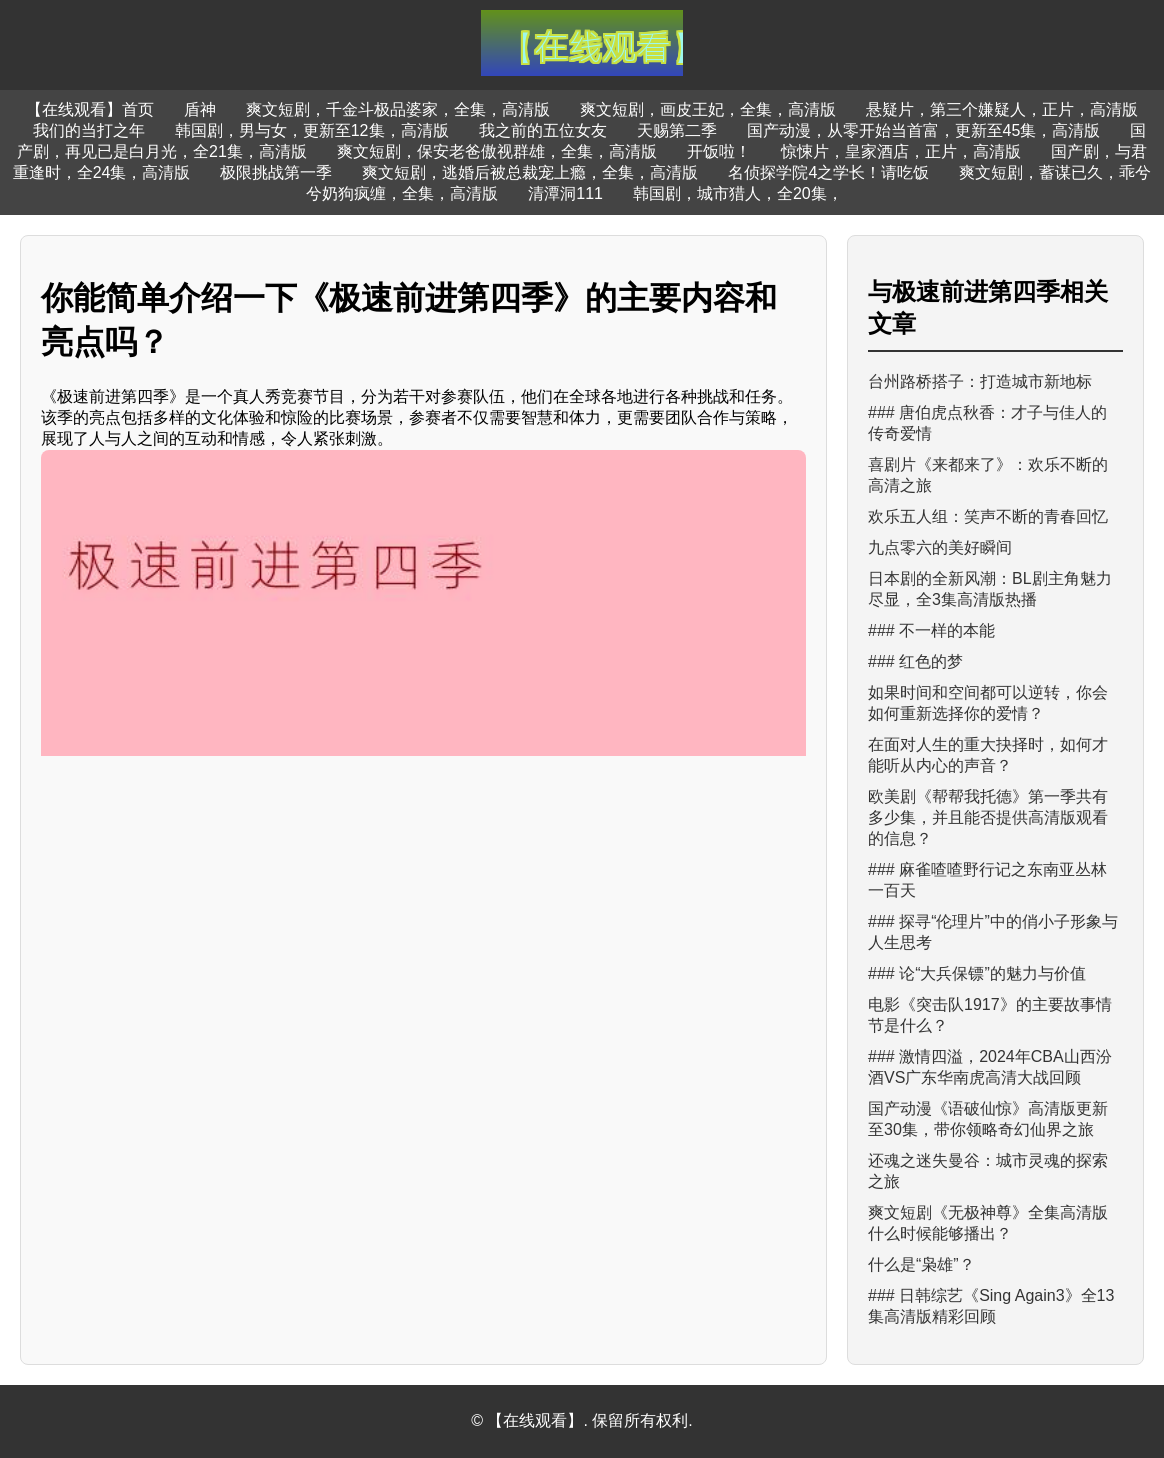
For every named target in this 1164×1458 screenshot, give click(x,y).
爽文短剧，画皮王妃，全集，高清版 (708, 109)
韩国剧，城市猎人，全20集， (738, 193)
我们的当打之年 (89, 130)
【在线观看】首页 (90, 109)
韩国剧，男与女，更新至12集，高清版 (312, 130)
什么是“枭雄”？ (921, 1264)
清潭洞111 (565, 193)
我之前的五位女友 (543, 130)
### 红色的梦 (915, 661)
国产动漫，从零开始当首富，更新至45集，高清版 (924, 130)
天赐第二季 (677, 130)
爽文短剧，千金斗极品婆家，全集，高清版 (398, 109)
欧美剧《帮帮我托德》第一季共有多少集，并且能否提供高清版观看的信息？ (988, 817)
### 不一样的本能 (931, 630)
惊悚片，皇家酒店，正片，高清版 (901, 151)
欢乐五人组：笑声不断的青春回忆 (988, 516)
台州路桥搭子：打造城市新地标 (980, 381)
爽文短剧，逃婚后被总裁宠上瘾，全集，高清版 (530, 172)
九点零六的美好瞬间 (940, 547)
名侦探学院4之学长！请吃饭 (828, 172)
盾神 (200, 109)
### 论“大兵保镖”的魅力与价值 (977, 973)
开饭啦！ (719, 151)
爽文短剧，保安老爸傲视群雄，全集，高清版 (497, 151)
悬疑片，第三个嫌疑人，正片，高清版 (1002, 109)
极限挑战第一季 (276, 172)
